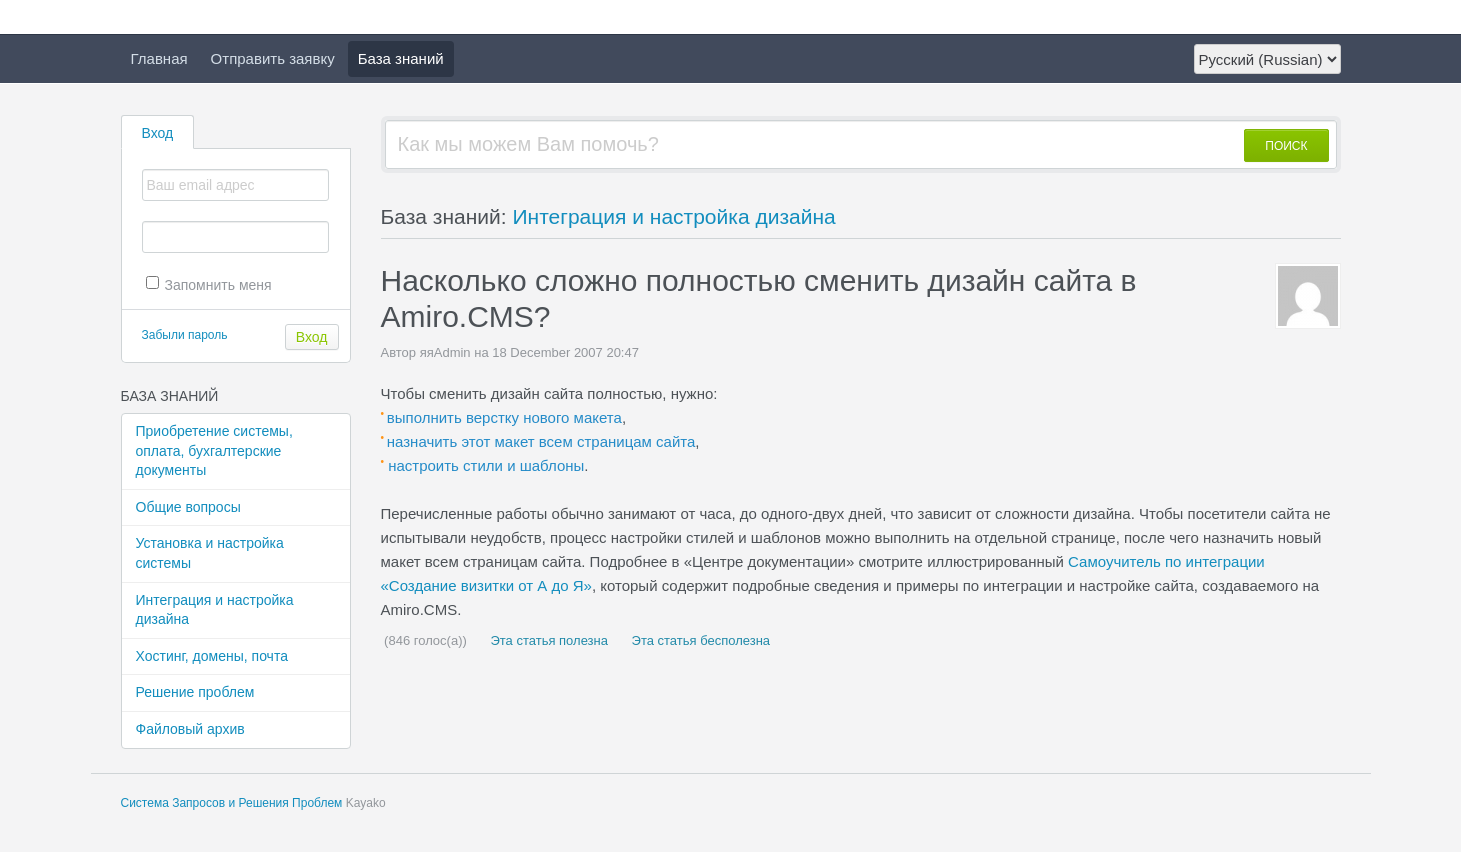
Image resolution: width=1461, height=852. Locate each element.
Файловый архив (190, 729)
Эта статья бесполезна (699, 640)
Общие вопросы (188, 507)
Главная (159, 58)
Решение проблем (195, 692)
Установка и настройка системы (210, 553)
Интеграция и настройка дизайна (215, 610)
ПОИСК (1286, 146)
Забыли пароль (185, 335)
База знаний (401, 58)
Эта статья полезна (547, 640)
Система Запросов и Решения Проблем (232, 803)
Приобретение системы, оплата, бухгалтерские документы (214, 450)
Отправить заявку (273, 58)
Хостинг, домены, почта (212, 656)
